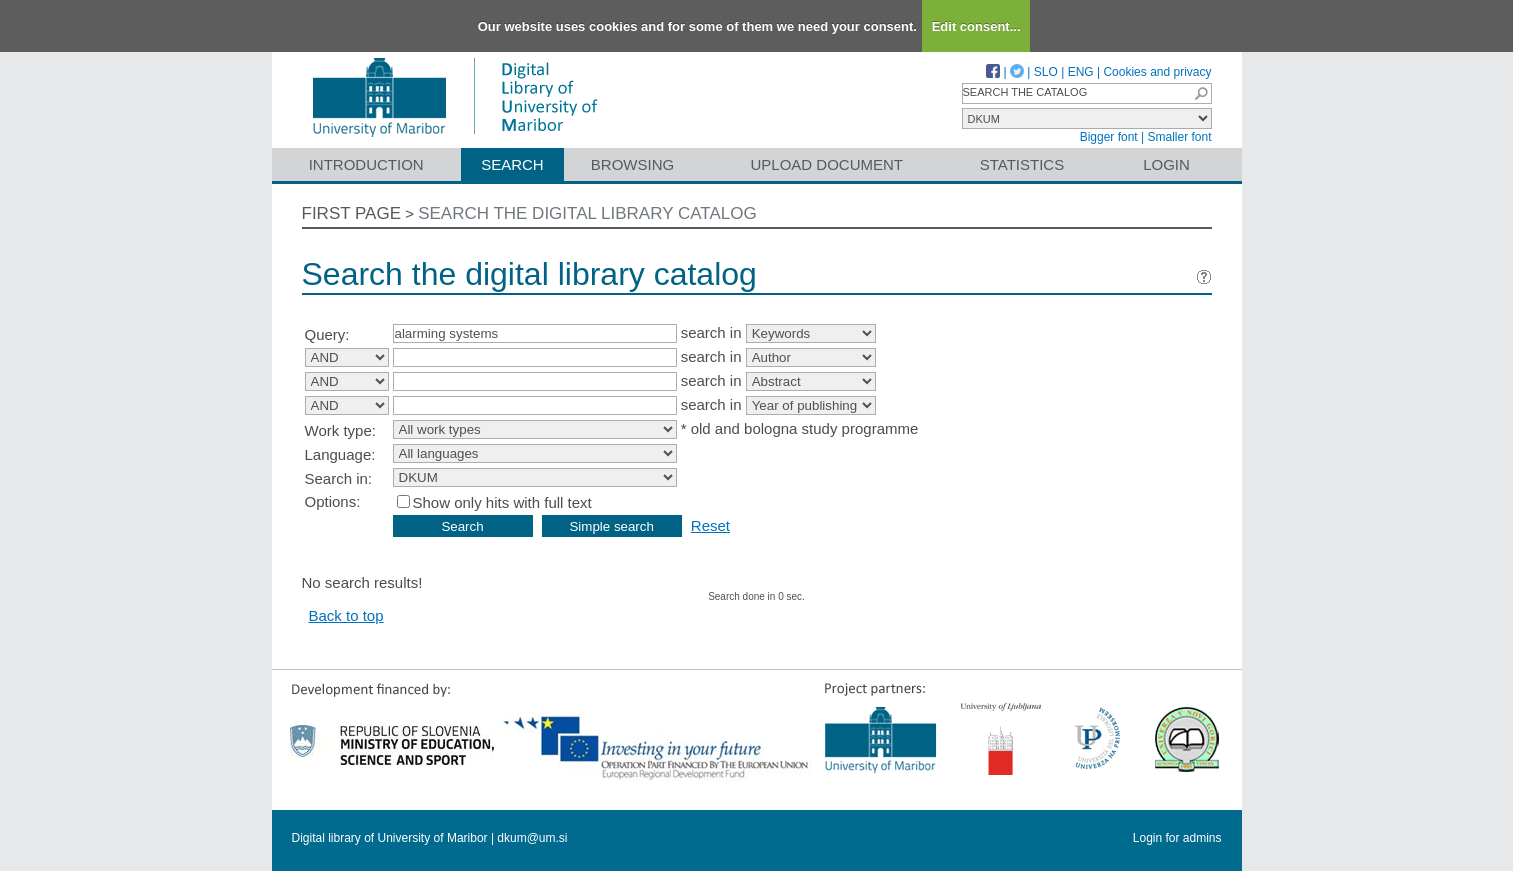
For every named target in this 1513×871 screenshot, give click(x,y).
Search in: (339, 478)
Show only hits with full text (502, 502)
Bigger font (1109, 137)
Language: (340, 454)
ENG (1081, 72)
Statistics (1022, 164)
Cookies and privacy (1157, 72)
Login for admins (1177, 838)
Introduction (366, 164)
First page (352, 213)
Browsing (632, 164)
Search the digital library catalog (587, 213)
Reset (710, 525)
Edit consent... (976, 26)
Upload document (827, 164)
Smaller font (1179, 137)
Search (512, 164)
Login (1166, 164)
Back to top (346, 615)
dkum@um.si (532, 838)
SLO (1046, 72)
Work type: (340, 430)
